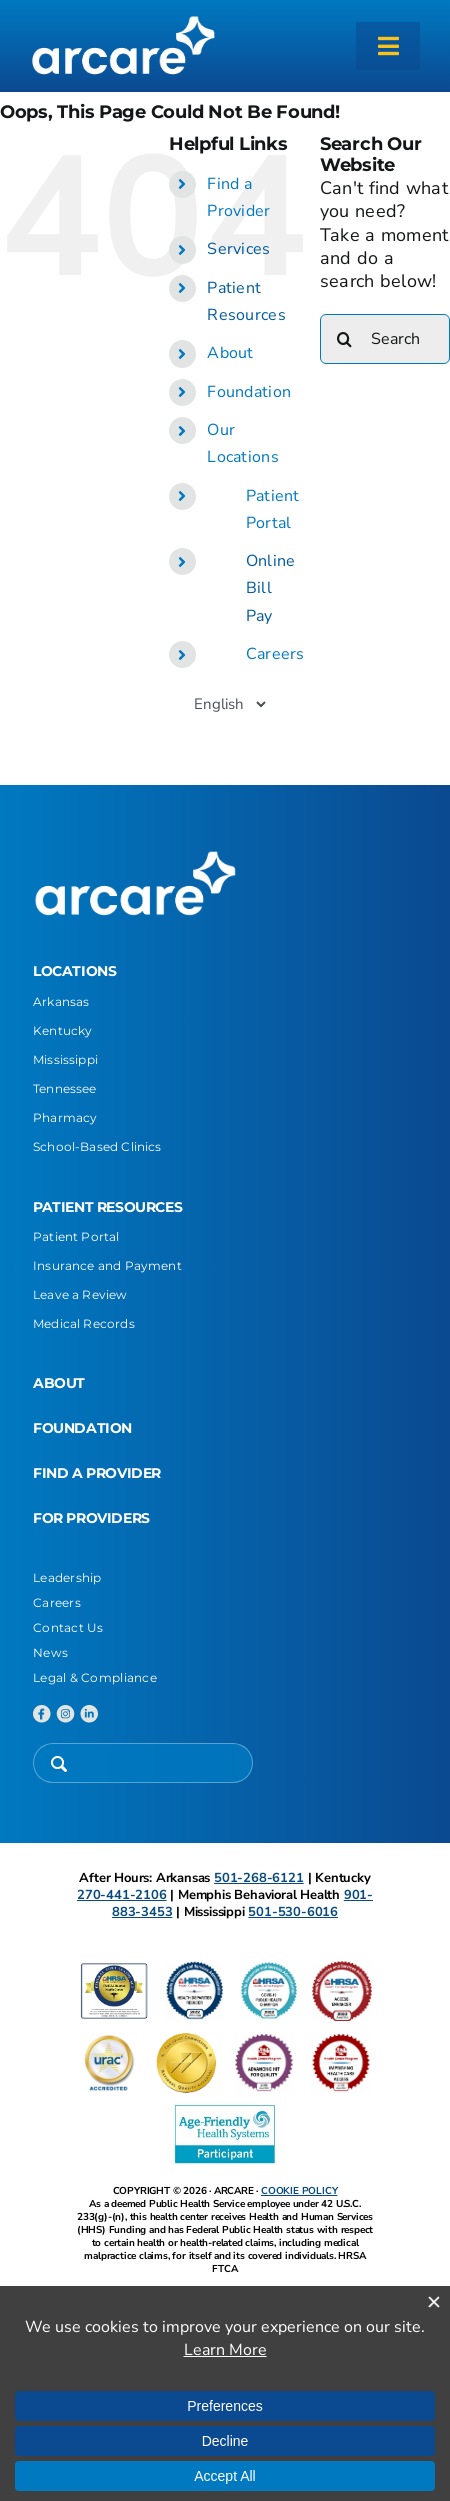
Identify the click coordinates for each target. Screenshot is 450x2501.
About (230, 353)
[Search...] (385, 339)
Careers (275, 654)
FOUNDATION (82, 1428)
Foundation (249, 392)
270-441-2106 (122, 1895)
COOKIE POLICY (299, 2191)
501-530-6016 (293, 1912)
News (50, 1652)
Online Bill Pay (271, 588)
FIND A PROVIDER (97, 1473)
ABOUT (59, 1383)
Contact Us (68, 1627)
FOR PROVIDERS (91, 1518)
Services (238, 249)
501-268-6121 (259, 1878)
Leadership (67, 1577)
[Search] (345, 339)
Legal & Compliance (95, 1677)
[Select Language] (229, 704)
